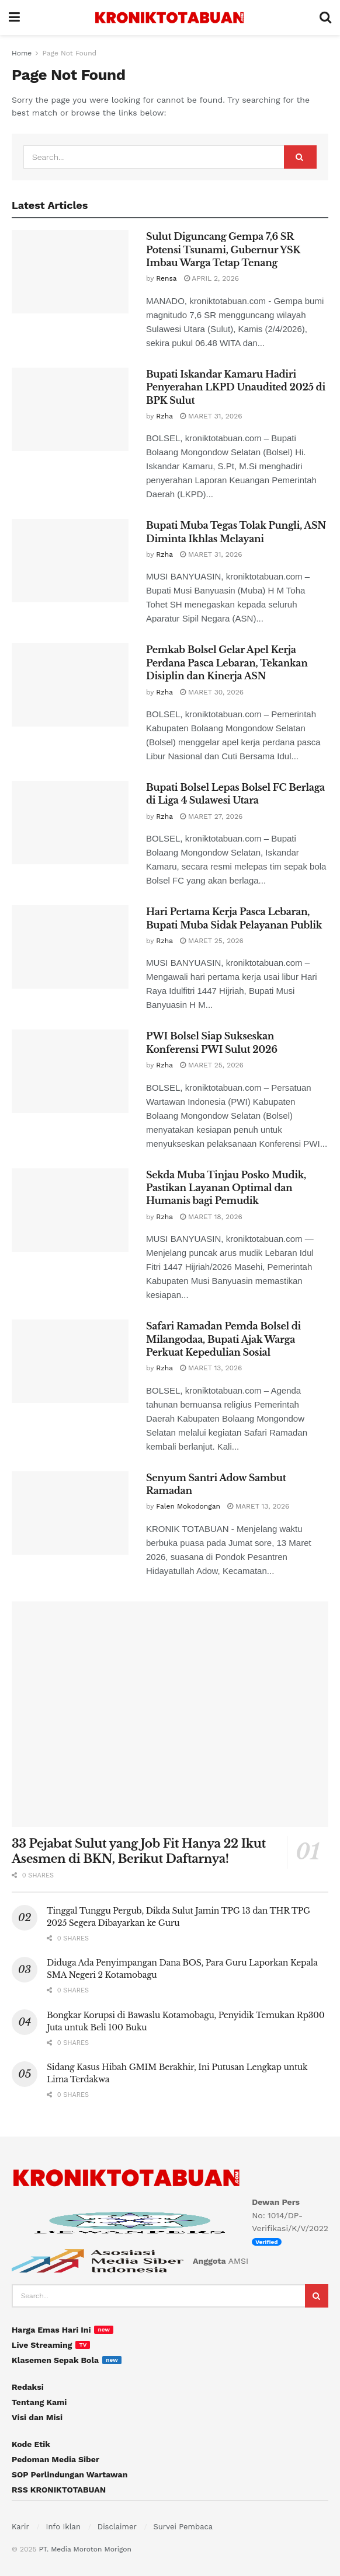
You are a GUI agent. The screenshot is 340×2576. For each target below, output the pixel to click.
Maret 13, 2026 (211, 1368)
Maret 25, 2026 (212, 941)
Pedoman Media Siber (55, 2459)
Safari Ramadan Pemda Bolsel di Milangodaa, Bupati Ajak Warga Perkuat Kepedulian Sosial (223, 1339)
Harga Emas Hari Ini (51, 2329)
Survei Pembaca (183, 2526)
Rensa (166, 278)
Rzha (164, 416)
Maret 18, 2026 (211, 1217)
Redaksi (28, 2387)
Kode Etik (31, 2444)
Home (22, 53)
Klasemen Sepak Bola (55, 2360)
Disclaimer (117, 2526)
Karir (20, 2526)
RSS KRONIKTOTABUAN (59, 2489)
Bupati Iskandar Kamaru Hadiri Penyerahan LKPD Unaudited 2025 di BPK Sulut (235, 387)
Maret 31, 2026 (211, 416)
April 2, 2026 (211, 278)
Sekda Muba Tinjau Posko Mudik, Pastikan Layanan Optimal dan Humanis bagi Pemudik (226, 1188)
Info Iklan (63, 2526)
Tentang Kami (39, 2402)
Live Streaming (42, 2345)
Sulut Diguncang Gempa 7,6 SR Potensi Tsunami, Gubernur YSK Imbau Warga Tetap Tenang (223, 249)
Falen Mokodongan (188, 1506)
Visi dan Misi (37, 2417)
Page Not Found (69, 53)
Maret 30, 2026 (212, 692)
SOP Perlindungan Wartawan (69, 2474)
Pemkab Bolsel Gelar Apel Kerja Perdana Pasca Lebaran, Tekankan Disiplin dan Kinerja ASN (227, 663)
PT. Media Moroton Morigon (85, 2549)
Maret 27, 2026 (211, 816)
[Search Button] (300, 157)
